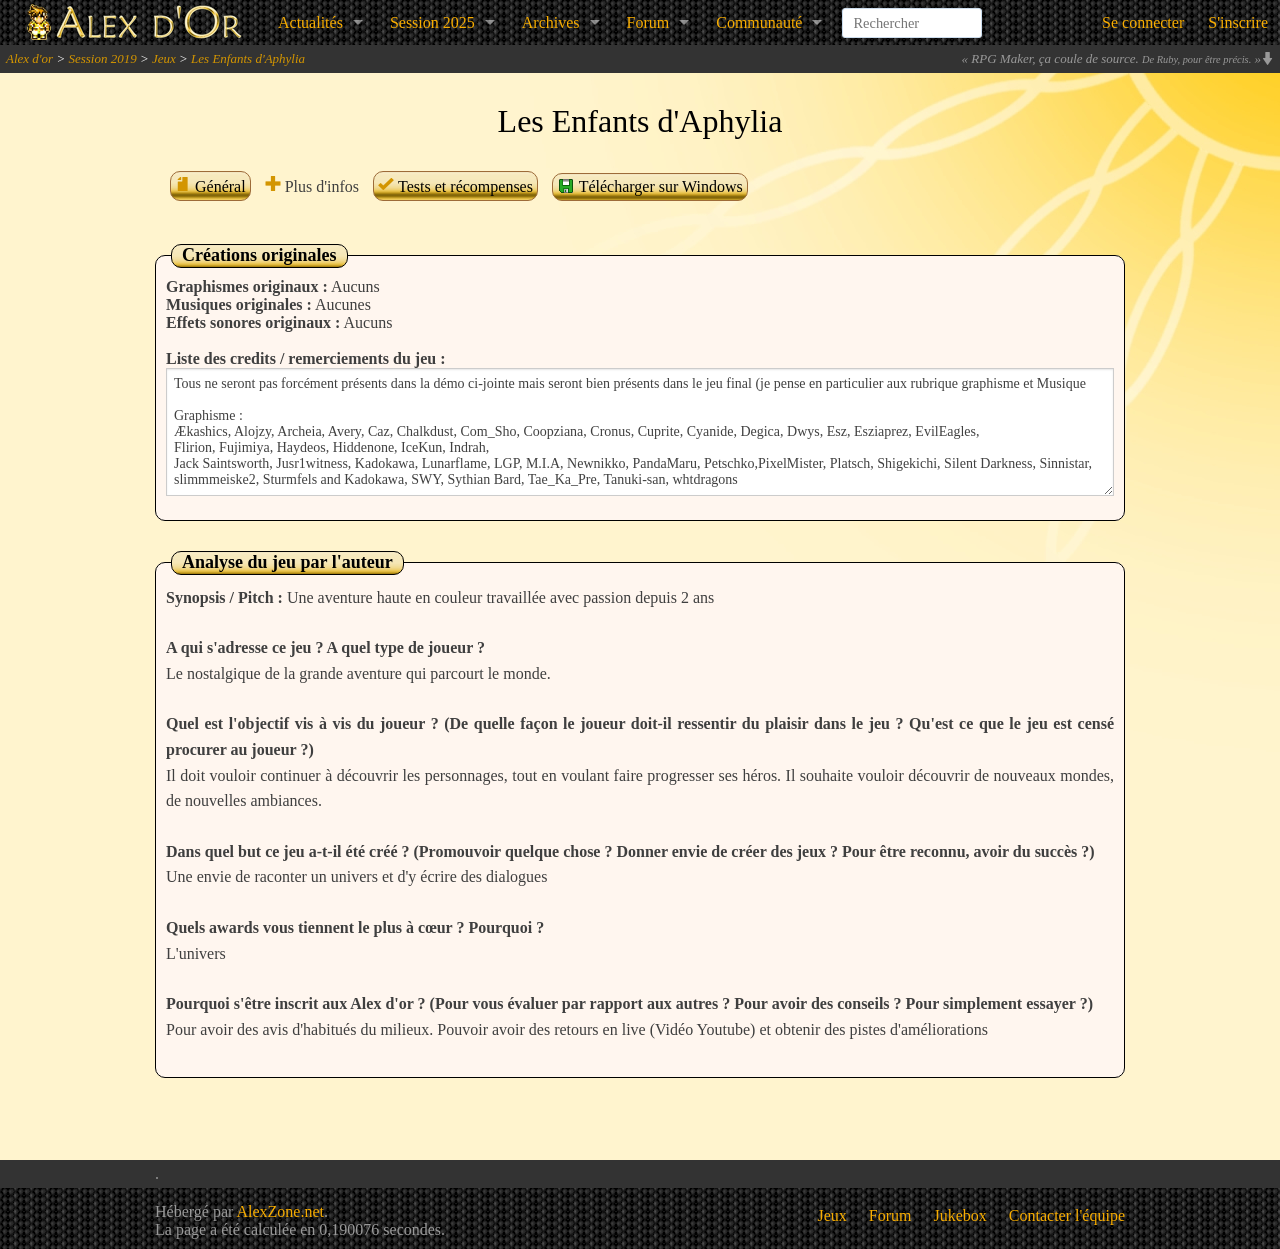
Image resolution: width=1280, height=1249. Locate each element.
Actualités (310, 22)
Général (210, 186)
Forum (648, 22)
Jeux (164, 58)
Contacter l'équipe (1067, 1215)
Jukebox (960, 1215)
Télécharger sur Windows (650, 186)
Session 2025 (432, 22)
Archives (551, 22)
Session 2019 (102, 58)
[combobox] (912, 14)
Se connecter (1143, 22)
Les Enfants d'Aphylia (248, 58)
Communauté (759, 22)
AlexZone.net (280, 1211)
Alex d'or (29, 58)
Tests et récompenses (455, 186)
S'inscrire (1238, 22)
